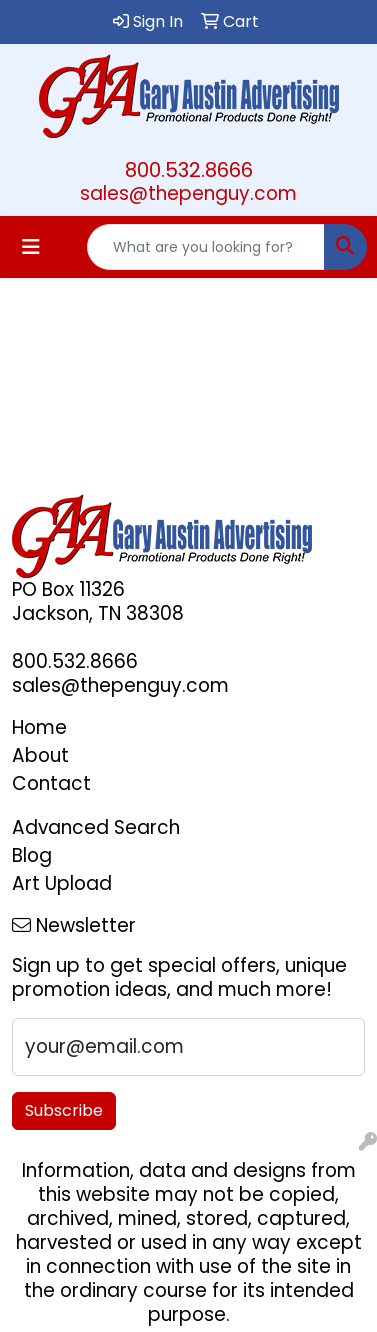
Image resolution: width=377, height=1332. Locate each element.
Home (39, 727)
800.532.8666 (189, 170)
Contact (51, 783)
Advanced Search (96, 827)
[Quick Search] (206, 247)
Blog (32, 855)
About (40, 755)
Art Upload (62, 883)
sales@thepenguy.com (188, 193)
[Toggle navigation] (31, 247)
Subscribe (64, 1110)
